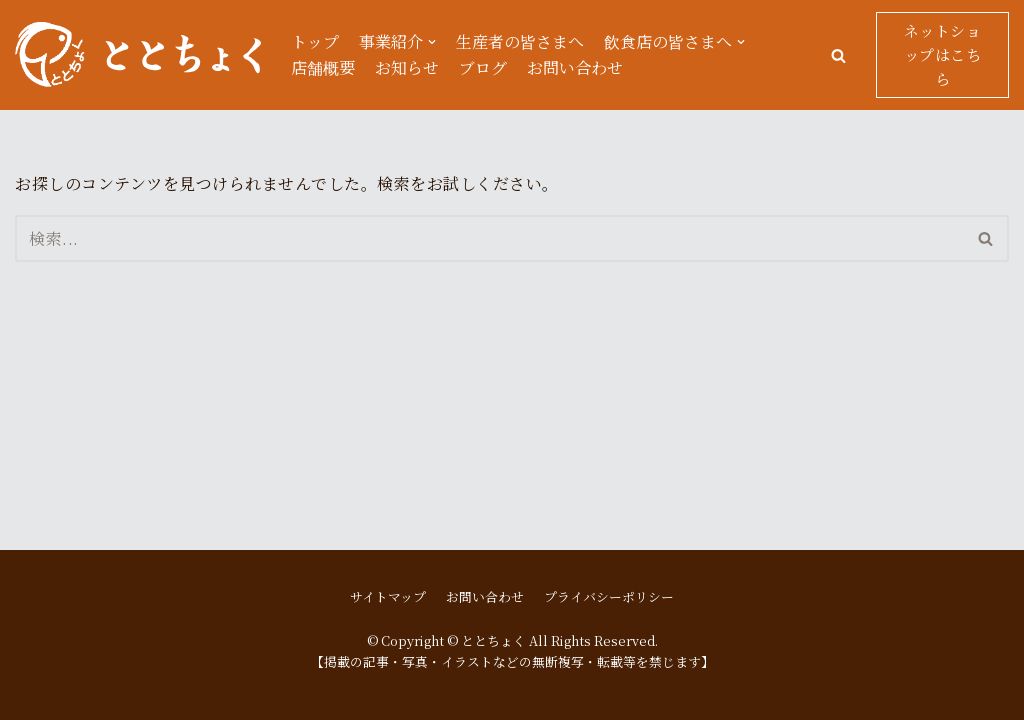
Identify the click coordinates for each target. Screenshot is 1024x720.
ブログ (483, 67)
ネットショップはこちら (943, 54)
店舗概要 (323, 67)
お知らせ (407, 67)
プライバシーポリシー (609, 596)
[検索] (489, 238)
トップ (315, 41)
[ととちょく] (138, 55)
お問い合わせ (575, 67)
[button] (838, 55)
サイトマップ (388, 596)
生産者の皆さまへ (520, 41)
